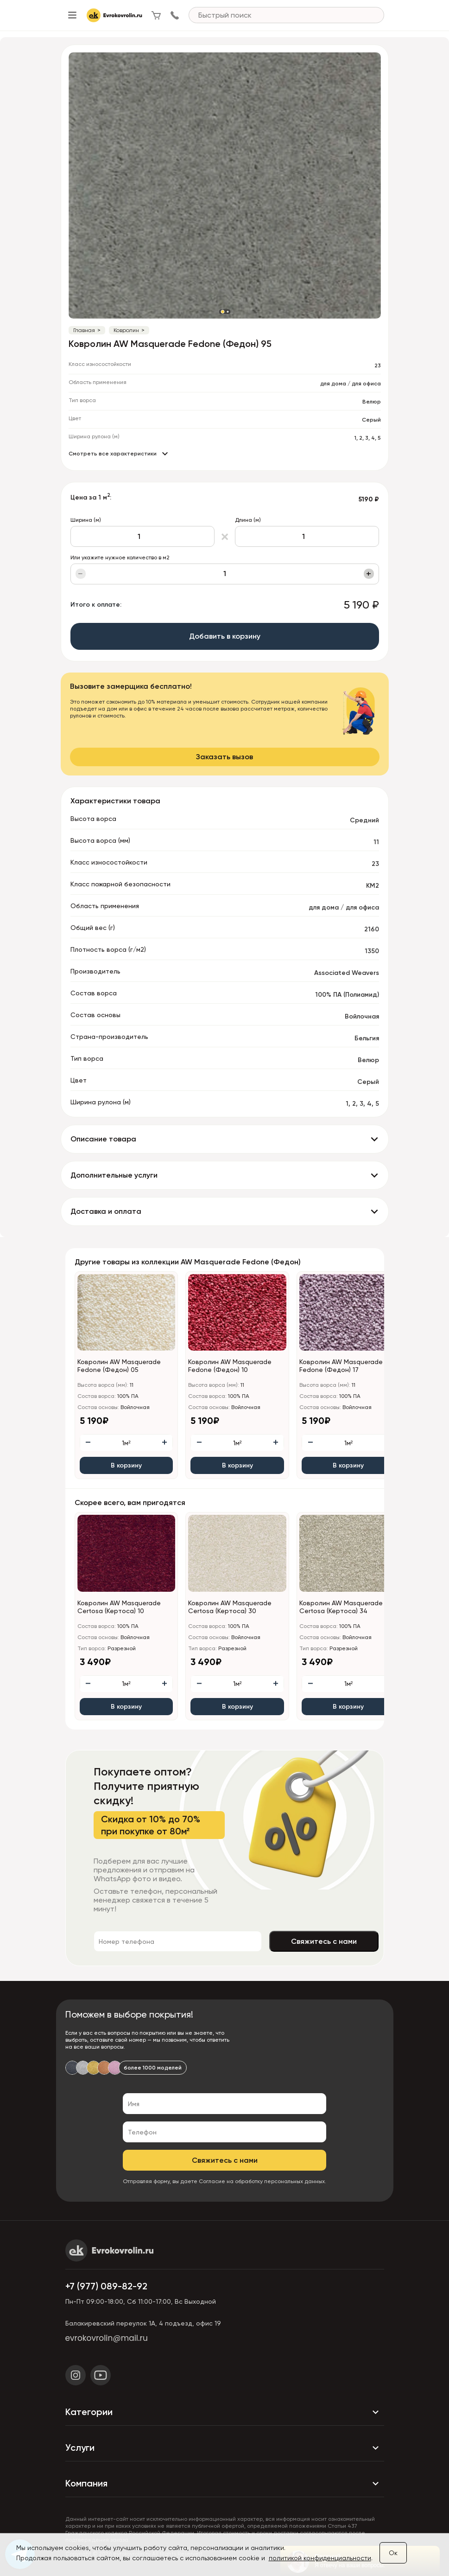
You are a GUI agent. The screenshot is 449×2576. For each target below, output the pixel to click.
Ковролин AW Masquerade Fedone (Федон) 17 (341, 1365)
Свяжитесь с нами (324, 1941)
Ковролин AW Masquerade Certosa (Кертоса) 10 (119, 1607)
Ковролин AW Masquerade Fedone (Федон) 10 (230, 1365)
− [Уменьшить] (80, 574)
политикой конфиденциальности (320, 2558)
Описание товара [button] (103, 1138)
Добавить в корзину (224, 636)
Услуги (224, 2448)
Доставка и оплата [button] (105, 1211)
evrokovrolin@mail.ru (106, 2338)
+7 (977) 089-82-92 (106, 2286)
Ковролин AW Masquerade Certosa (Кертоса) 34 (341, 1607)
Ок (393, 2553)
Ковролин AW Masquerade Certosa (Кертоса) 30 (230, 1607)
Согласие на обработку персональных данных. (262, 2181)
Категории (224, 2412)
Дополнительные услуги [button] (114, 1175)
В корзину (126, 1465)
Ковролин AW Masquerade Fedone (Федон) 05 (119, 1365)
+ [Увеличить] (368, 574)
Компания (224, 2483)
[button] (222, 312)
